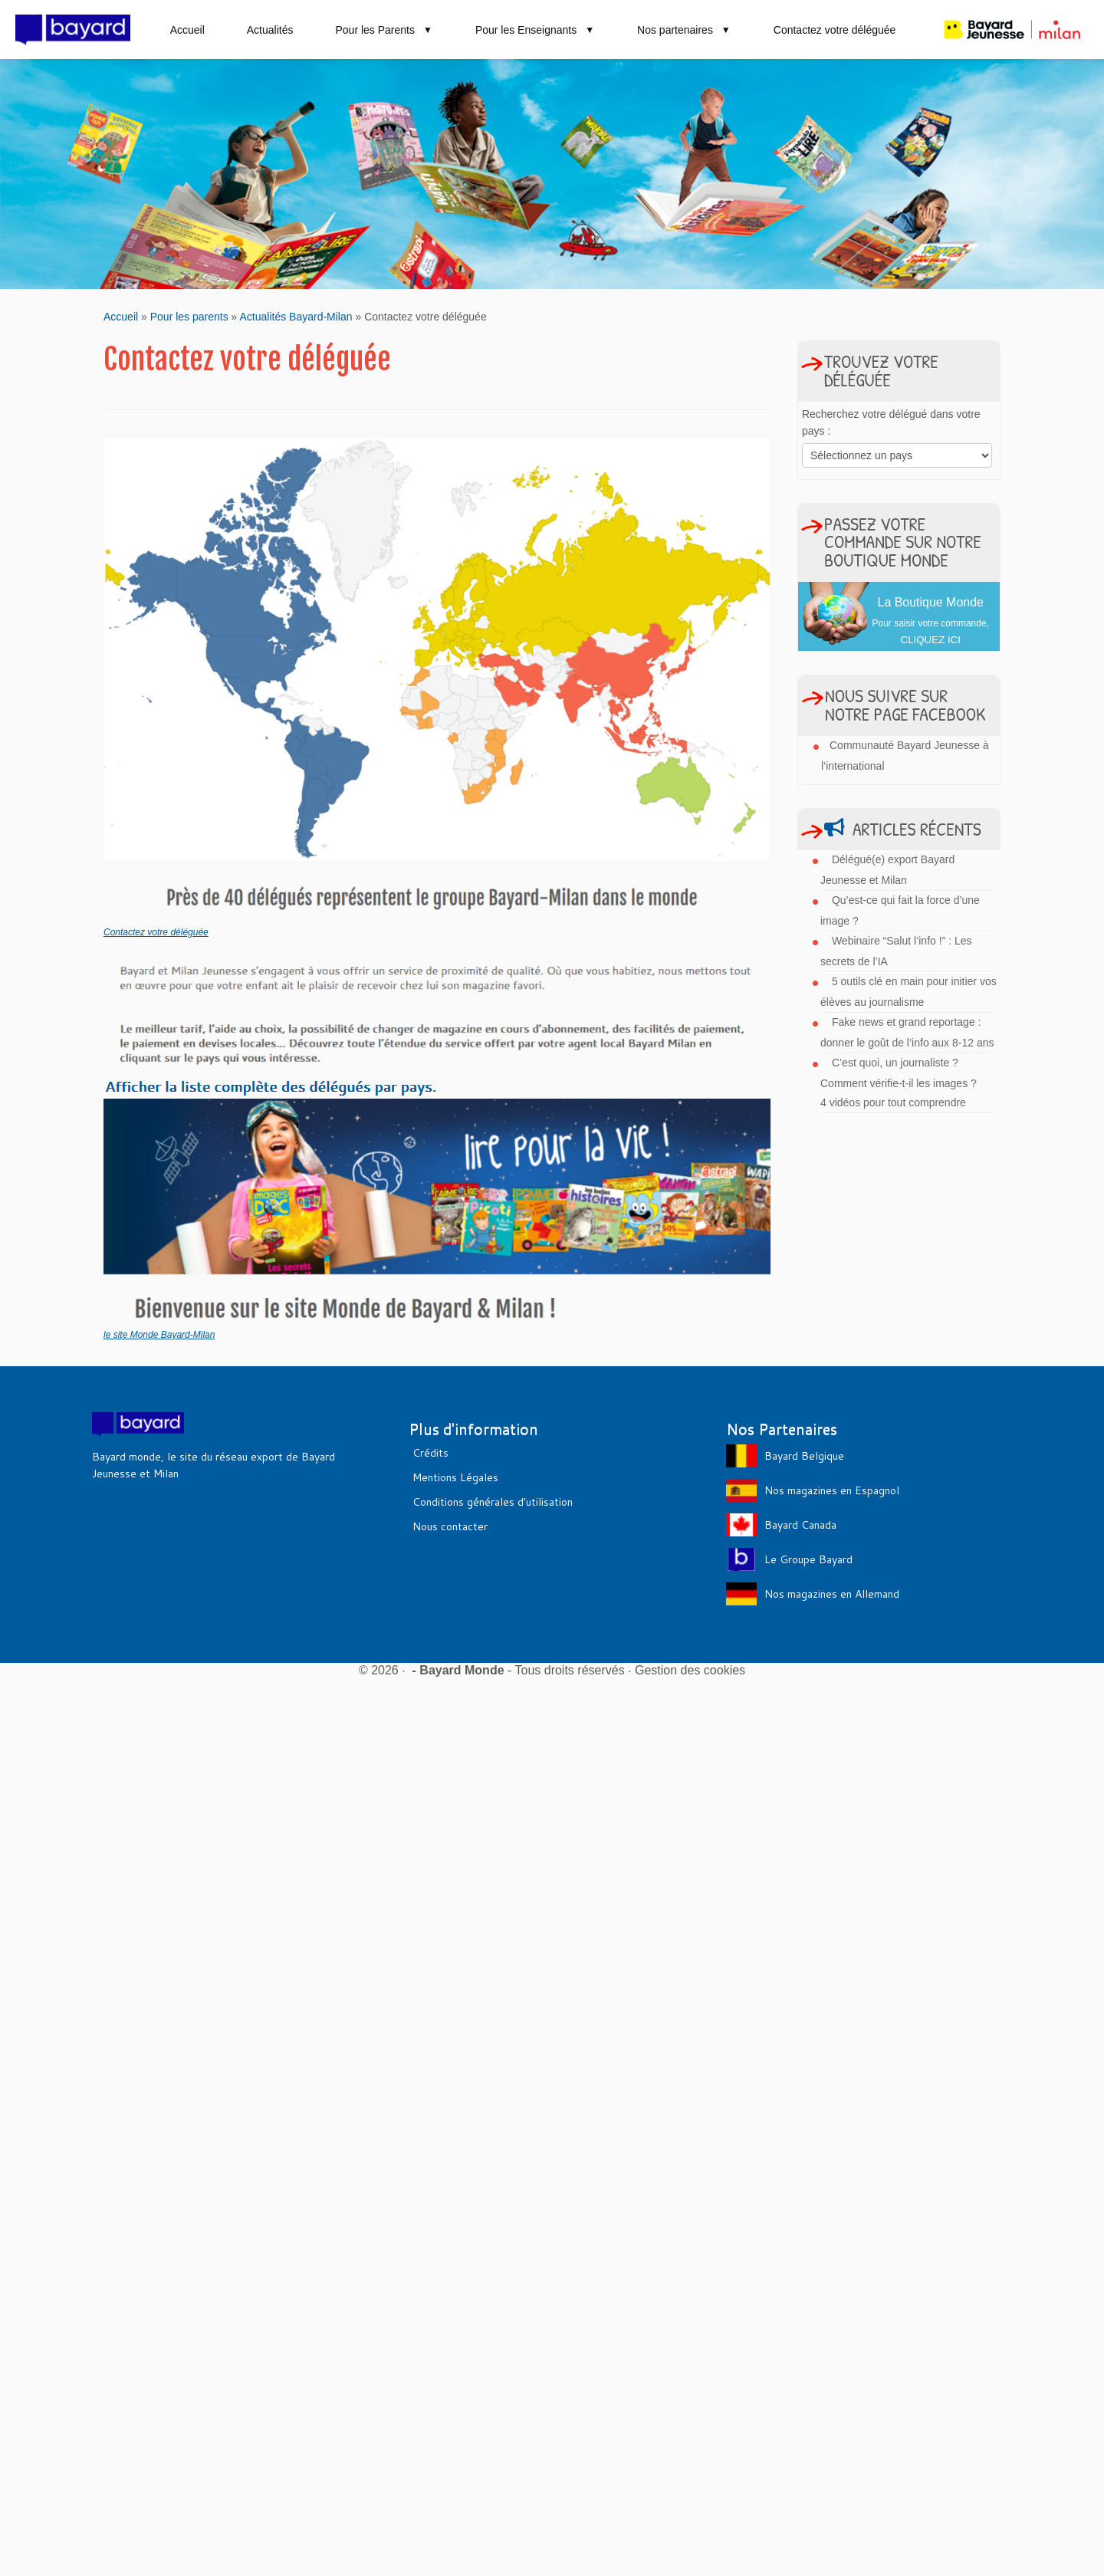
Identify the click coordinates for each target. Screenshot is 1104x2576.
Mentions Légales (455, 1477)
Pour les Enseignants (535, 30)
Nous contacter (450, 1526)
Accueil (187, 30)
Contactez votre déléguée (835, 30)
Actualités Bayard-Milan (295, 316)
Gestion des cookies (690, 1670)
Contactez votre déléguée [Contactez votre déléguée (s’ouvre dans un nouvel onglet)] (156, 932)
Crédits (430, 1452)
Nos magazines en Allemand (831, 1594)
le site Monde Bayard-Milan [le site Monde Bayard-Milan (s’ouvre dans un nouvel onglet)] (159, 1334)
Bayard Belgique (804, 1456)
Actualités (270, 30)
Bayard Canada (800, 1525)
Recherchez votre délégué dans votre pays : (891, 422)
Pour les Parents (383, 30)
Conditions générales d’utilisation (492, 1502)
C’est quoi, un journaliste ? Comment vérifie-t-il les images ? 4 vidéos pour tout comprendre (898, 1082)
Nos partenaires (684, 30)
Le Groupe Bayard (808, 1559)
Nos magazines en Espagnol (831, 1490)
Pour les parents (189, 316)
